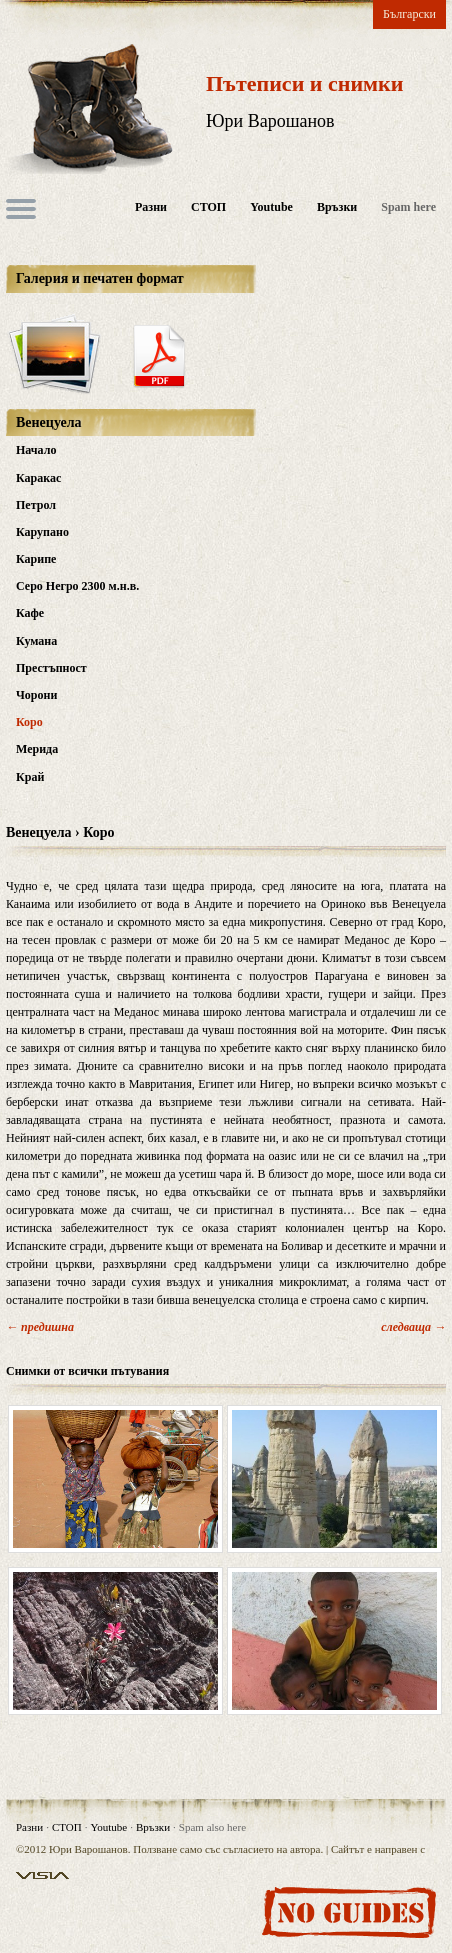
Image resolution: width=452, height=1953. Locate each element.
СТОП (208, 207)
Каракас (38, 478)
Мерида (37, 749)
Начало (36, 450)
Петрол (36, 505)
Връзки (337, 207)
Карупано (42, 532)
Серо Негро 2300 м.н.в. (77, 586)
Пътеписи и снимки (304, 83)
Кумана (36, 641)
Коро (29, 722)
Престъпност (51, 668)
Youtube (271, 207)
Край (30, 777)
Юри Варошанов (270, 121)
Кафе (30, 613)
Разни (151, 207)
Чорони (36, 695)
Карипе (36, 559)
